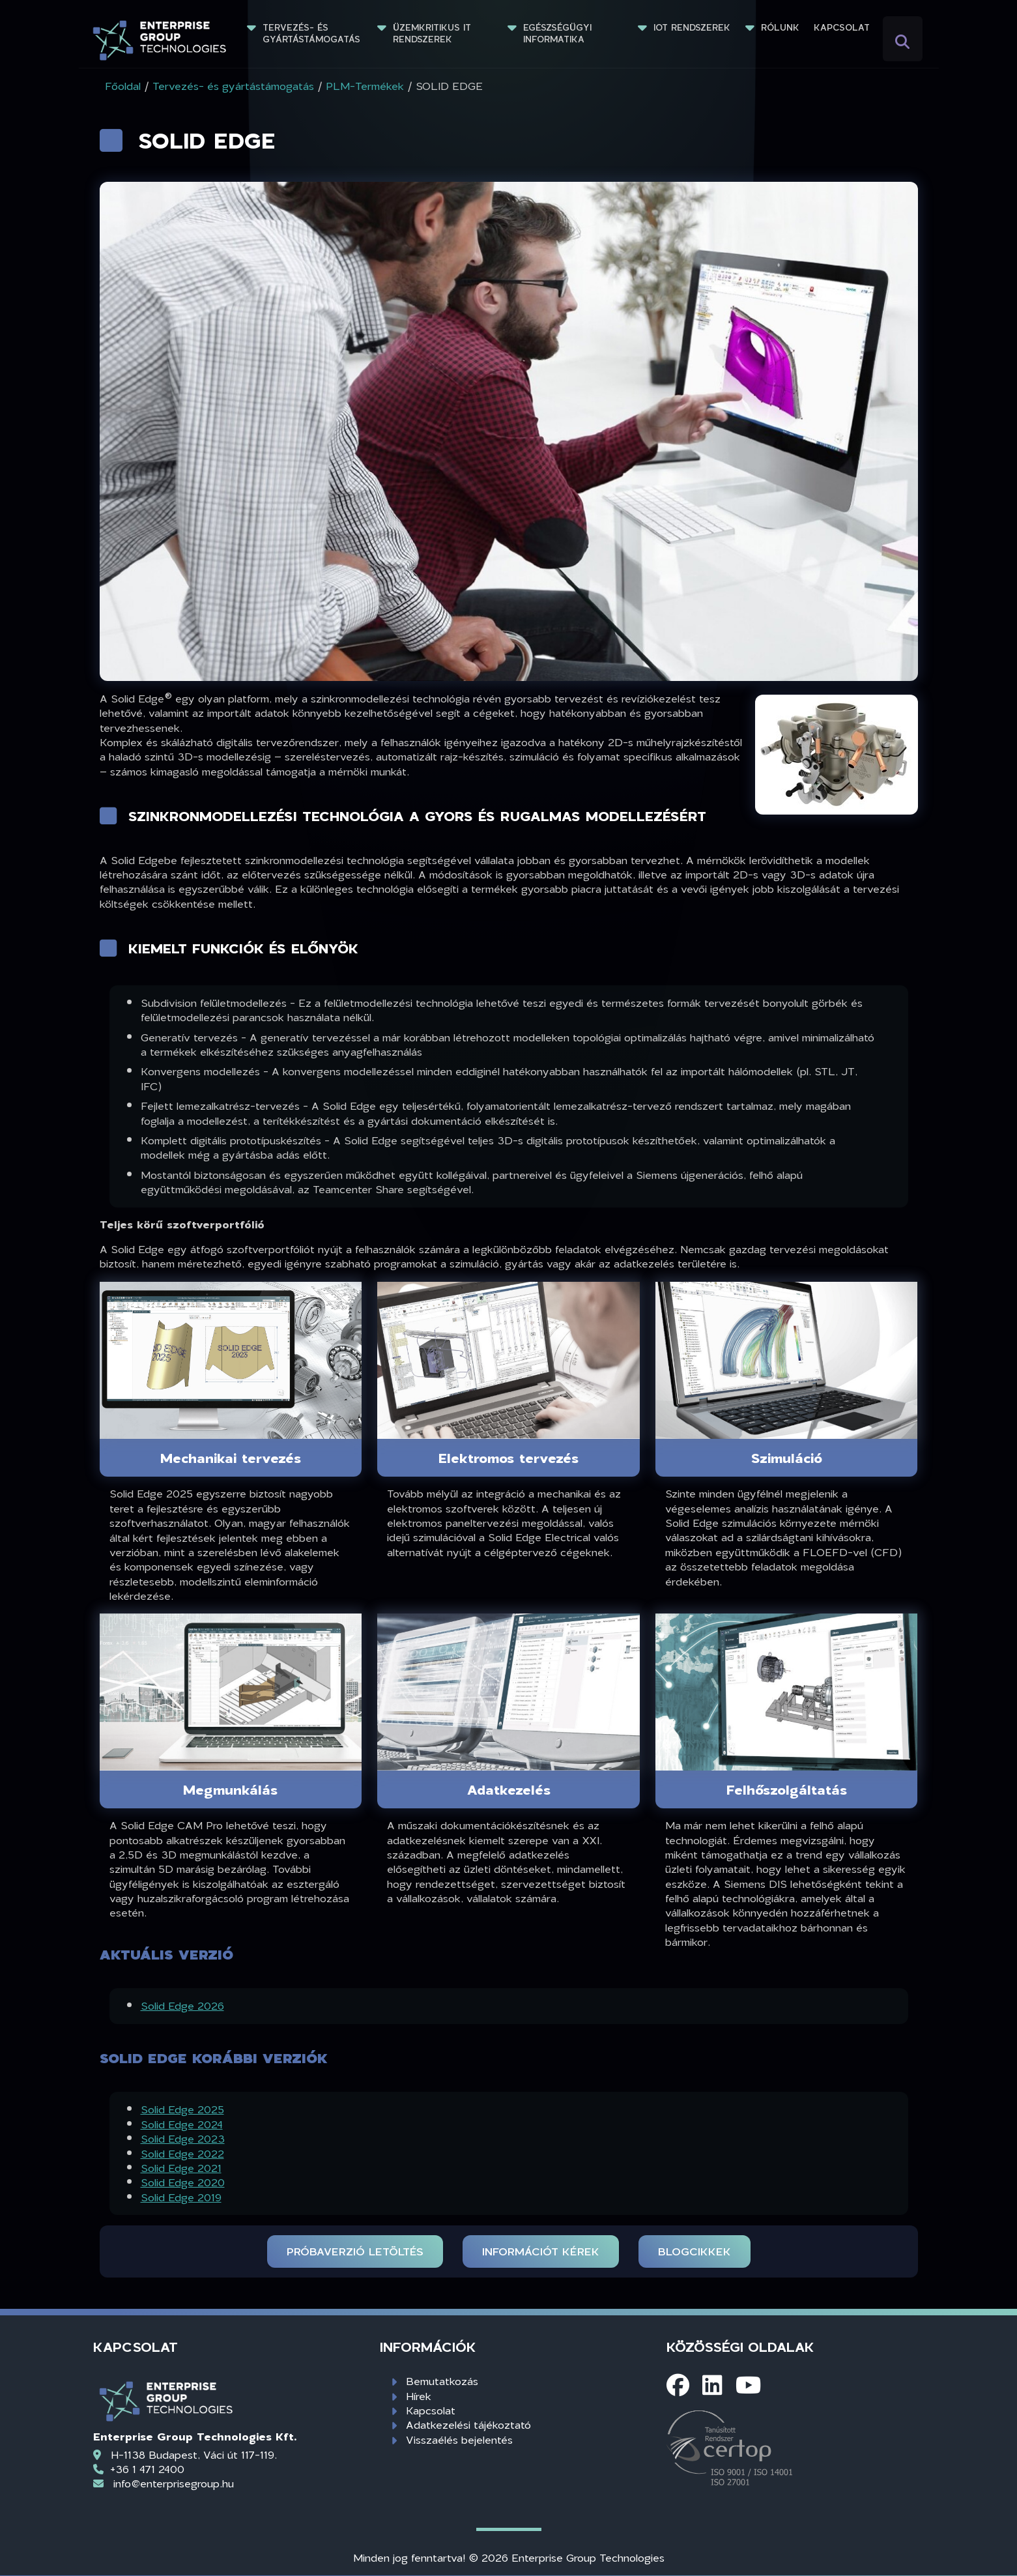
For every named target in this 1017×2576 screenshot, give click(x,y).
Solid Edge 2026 (182, 2005)
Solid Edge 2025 (182, 2109)
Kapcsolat (842, 27)
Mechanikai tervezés (230, 1457)
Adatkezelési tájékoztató (468, 2424)
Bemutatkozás (442, 2380)
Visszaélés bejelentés (459, 2439)
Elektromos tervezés (508, 1457)
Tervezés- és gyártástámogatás (311, 33)
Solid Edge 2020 (183, 2182)
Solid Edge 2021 (181, 2167)
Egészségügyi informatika (559, 33)
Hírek (418, 2395)
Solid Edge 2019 (181, 2197)
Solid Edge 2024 (182, 2124)
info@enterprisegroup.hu (173, 2483)
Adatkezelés (509, 1789)
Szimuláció (786, 1457)
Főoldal (123, 85)
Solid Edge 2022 (182, 2153)
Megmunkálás (230, 1789)
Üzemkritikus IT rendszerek (433, 33)
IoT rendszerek (691, 27)
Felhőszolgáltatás (786, 1789)
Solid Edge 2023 (183, 2138)
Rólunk (780, 27)
